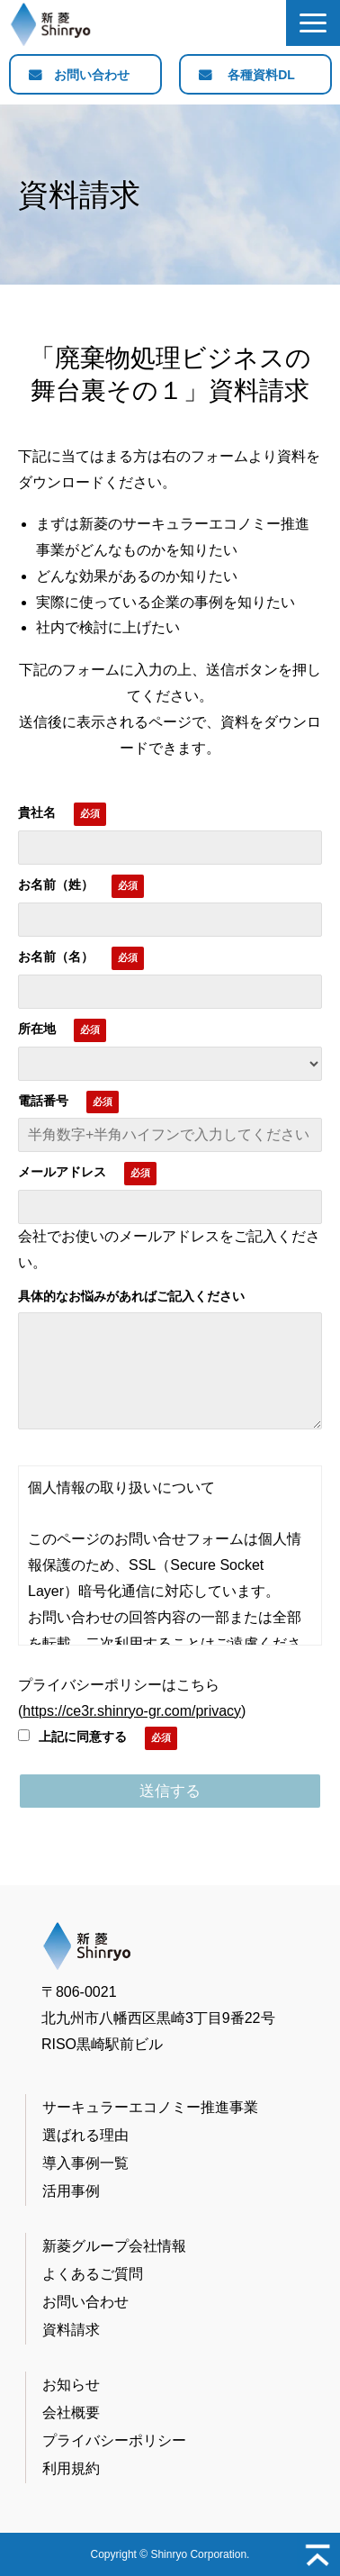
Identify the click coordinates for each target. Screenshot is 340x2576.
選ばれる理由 (85, 2135)
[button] (313, 23)
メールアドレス (62, 1172)
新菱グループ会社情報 (114, 2246)
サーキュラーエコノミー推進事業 (150, 2107)
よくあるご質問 (92, 2273)
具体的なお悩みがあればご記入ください (131, 1296)
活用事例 (71, 2191)
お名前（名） (56, 956)
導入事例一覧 (85, 2163)
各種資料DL (261, 75)
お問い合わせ (92, 75)
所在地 (37, 1028)
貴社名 (37, 812)
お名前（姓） (56, 884)
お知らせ (71, 2384)
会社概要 (71, 2412)
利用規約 (71, 2468)
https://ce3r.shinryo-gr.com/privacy (131, 1711)
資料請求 (71, 2329)
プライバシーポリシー (114, 2440)
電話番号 (43, 1100)
